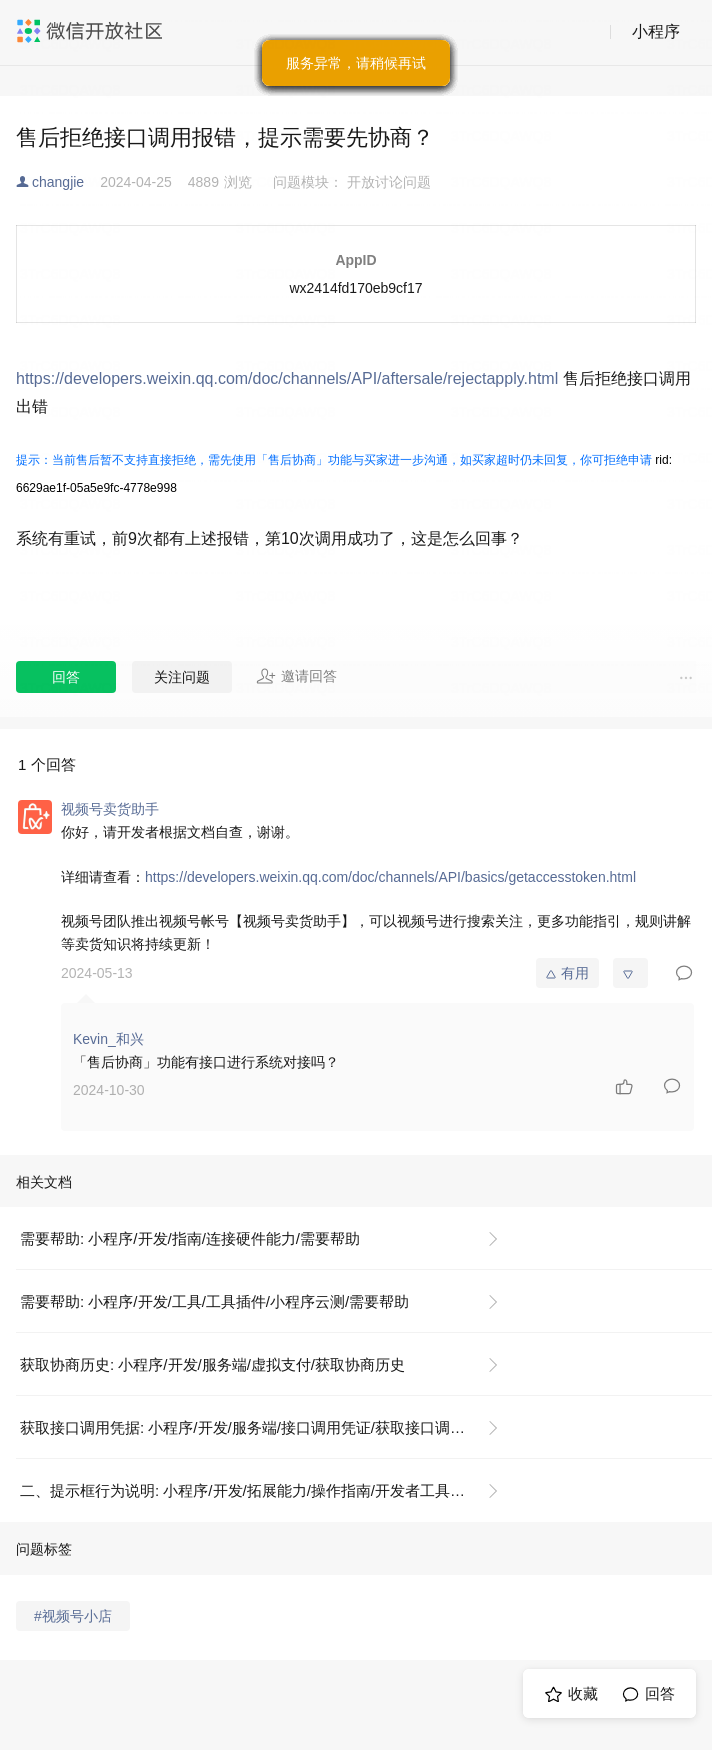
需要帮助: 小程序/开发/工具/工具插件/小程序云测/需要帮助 (214, 1301)
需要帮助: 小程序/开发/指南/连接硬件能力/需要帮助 (190, 1238)
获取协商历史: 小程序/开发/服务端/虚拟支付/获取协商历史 (212, 1364)
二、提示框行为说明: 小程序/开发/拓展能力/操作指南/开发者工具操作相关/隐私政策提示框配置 (267, 1490)
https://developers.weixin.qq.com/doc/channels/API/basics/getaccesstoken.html (390, 877)
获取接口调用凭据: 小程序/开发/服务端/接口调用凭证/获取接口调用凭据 (257, 1427)
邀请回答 (296, 676)
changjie (58, 182)
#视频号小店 (73, 1616)
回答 (66, 677)
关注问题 (182, 677)
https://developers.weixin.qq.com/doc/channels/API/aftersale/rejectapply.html (287, 378)
